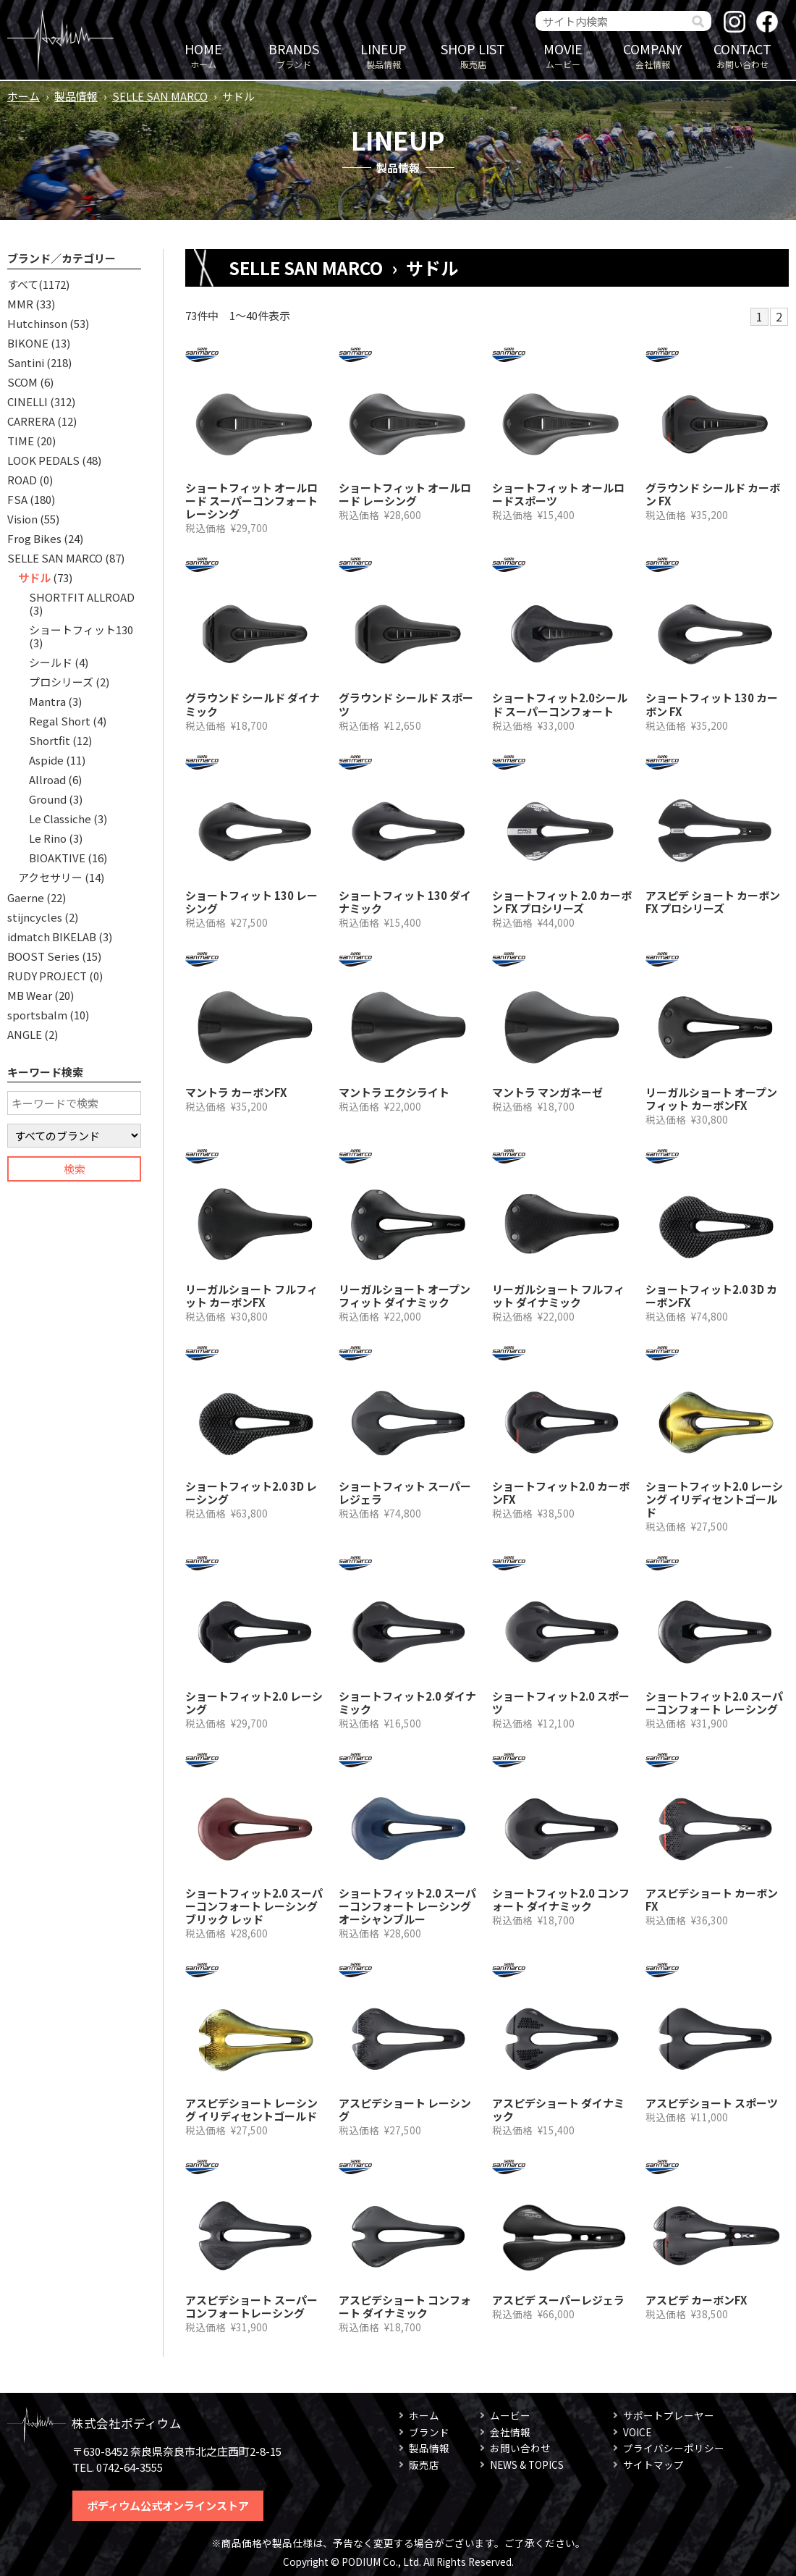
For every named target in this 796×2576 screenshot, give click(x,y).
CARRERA (31, 421)
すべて (22, 284)
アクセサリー (50, 877)
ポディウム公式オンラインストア (168, 2505)
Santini (25, 362)
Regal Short (59, 720)
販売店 (473, 54)
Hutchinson (37, 323)
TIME (20, 440)
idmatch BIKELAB (51, 936)
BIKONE (27, 342)
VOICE (637, 2432)
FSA (17, 499)
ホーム (203, 54)
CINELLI (27, 401)
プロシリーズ (61, 681)
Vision (22, 518)
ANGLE (24, 1034)
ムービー (563, 54)
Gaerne (25, 897)
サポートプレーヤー (668, 2415)
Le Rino (48, 838)
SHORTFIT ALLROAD (82, 597)
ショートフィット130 (81, 629)
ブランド (294, 54)
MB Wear (29, 995)
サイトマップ (653, 2464)
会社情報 (653, 54)
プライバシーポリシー (673, 2448)
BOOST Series (43, 956)
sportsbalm (37, 1014)
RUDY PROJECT (47, 975)
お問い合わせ (742, 54)
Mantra (47, 701)
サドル (34, 577)
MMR (20, 303)
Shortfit (49, 740)
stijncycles (34, 917)
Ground (48, 799)
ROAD (22, 479)
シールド (50, 662)
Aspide (46, 759)
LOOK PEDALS (43, 460)
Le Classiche (60, 818)
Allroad (47, 779)
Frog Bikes (34, 538)
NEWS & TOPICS (527, 2464)
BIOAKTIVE (57, 857)
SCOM (22, 382)
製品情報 (383, 54)
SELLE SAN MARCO (160, 96)
